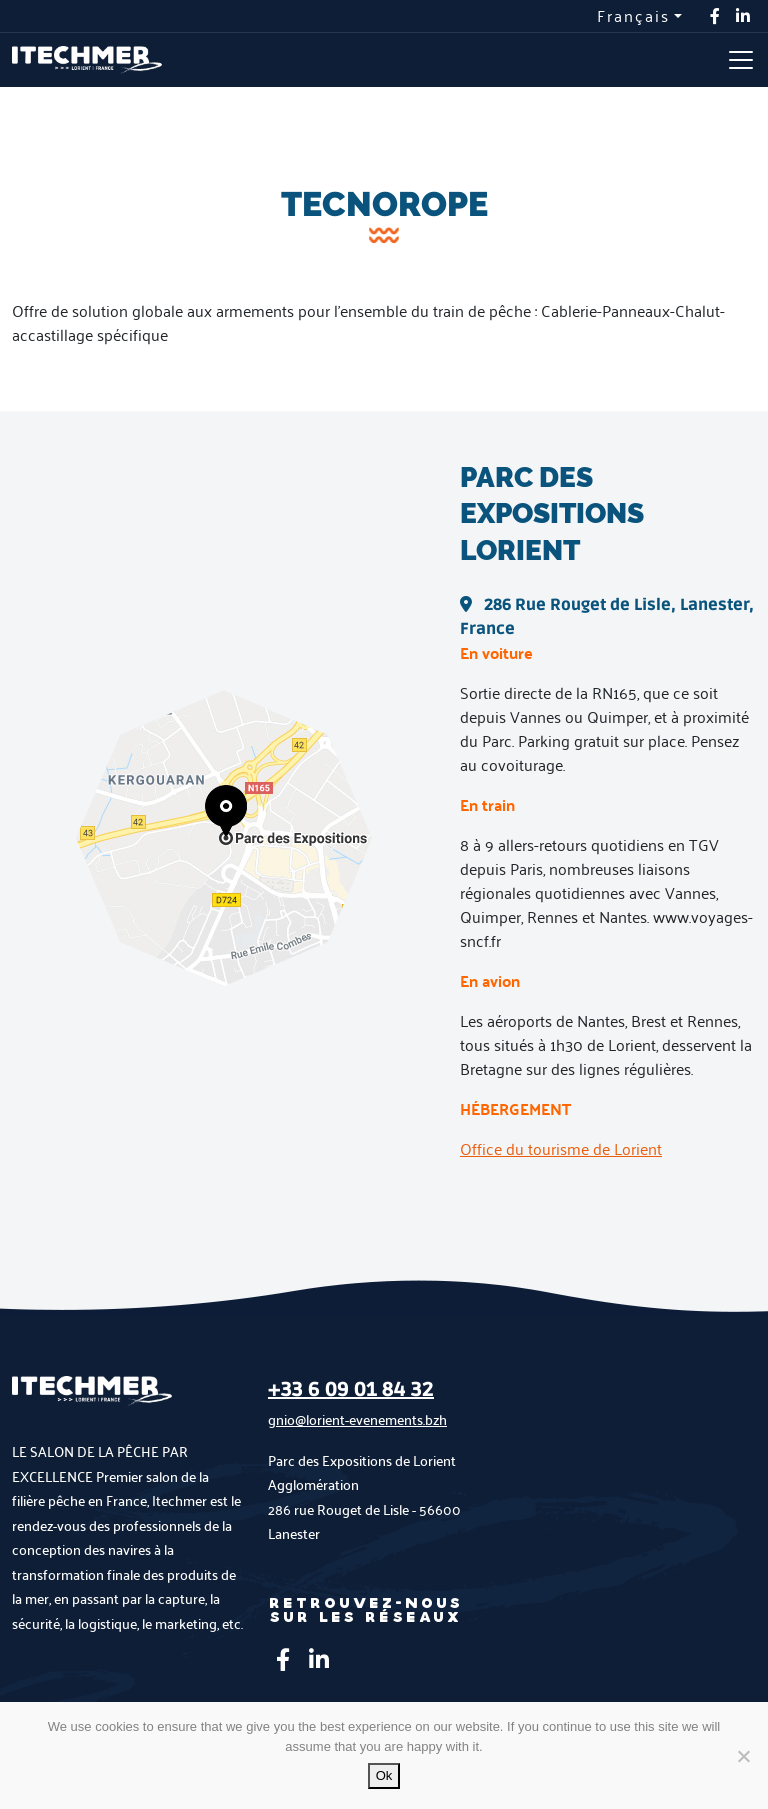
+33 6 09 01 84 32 (351, 1390)
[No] (743, 1756)
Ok (384, 1775)
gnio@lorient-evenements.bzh (357, 1419)
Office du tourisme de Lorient (561, 1148)
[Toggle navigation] (741, 60)
